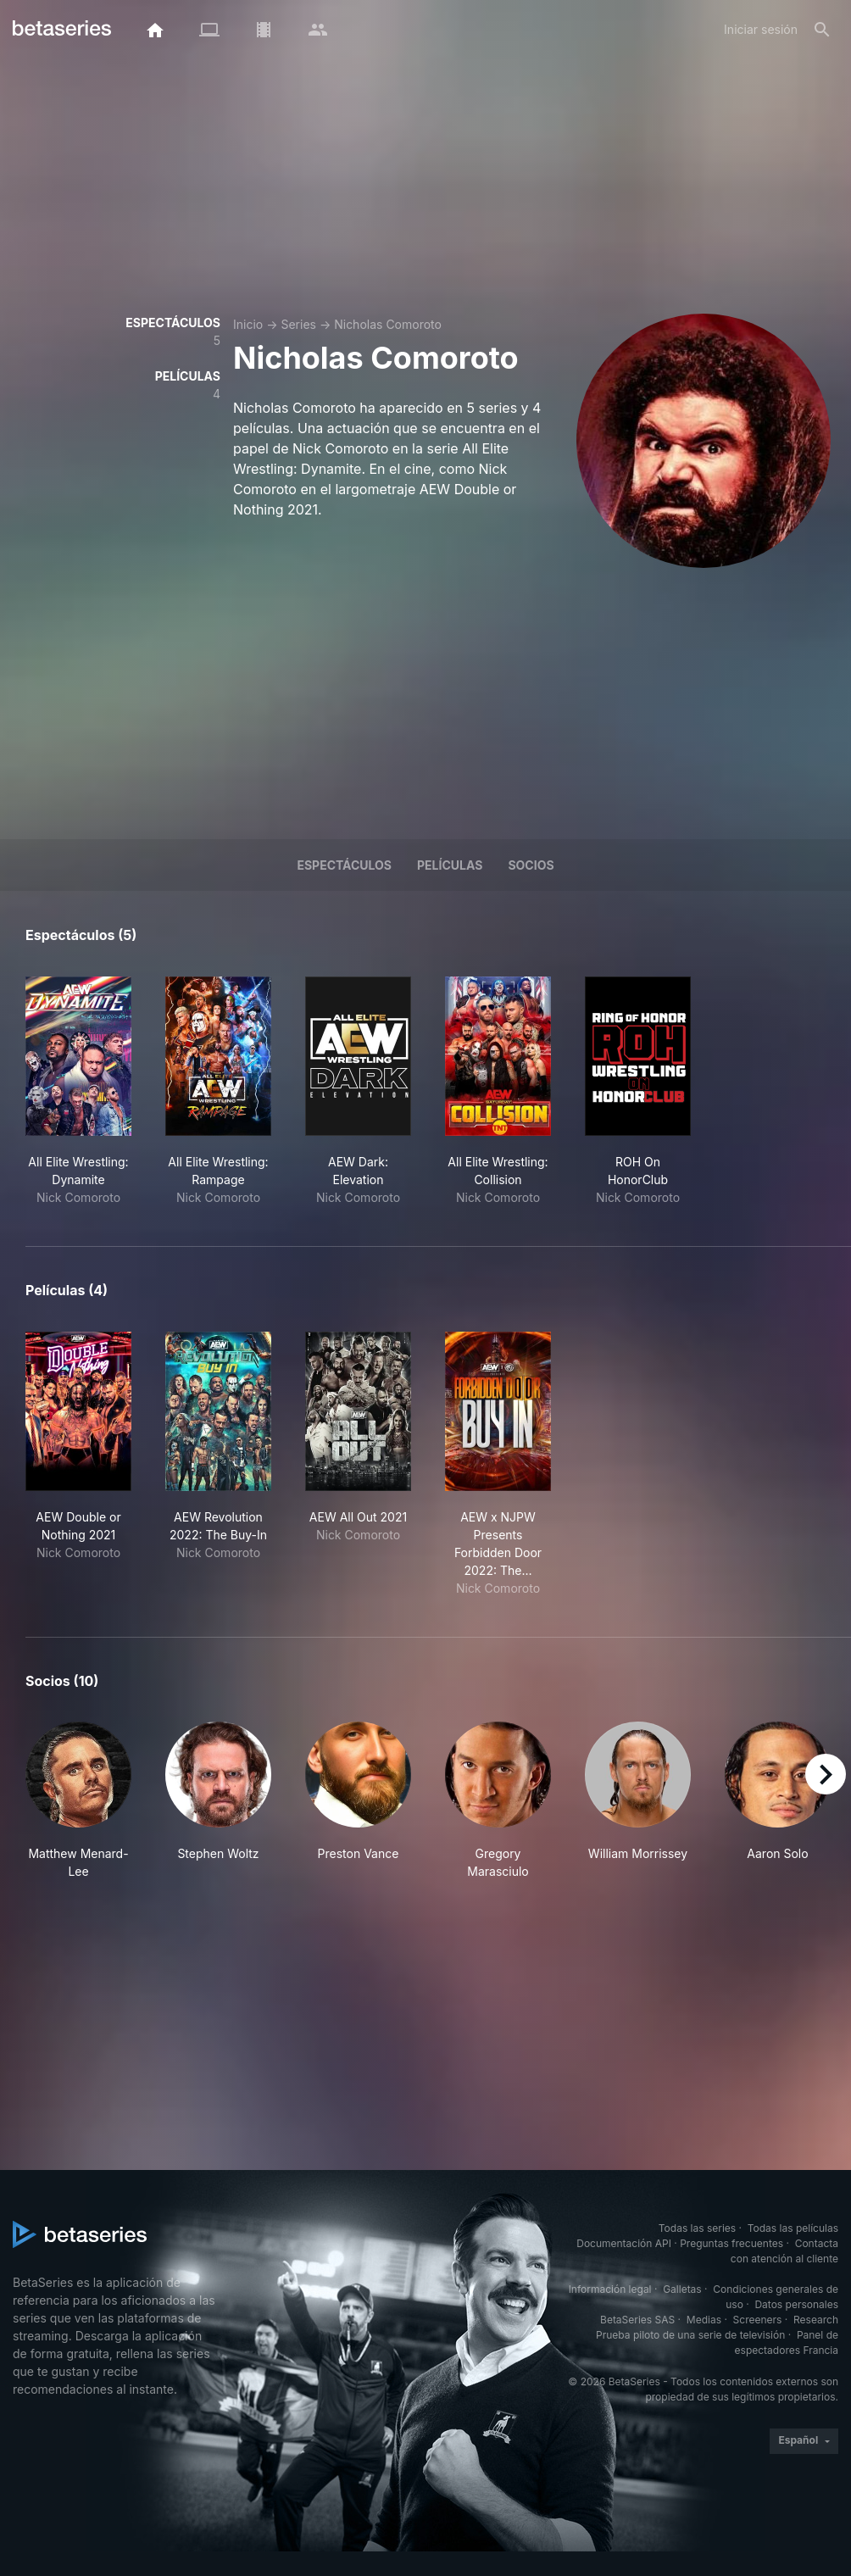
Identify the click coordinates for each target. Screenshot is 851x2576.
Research (815, 2319)
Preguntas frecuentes (731, 2243)
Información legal (610, 2289)
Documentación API (623, 2243)
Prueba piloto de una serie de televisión (690, 2334)
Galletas (682, 2289)
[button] (78, 1801)
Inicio (248, 324)
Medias (704, 2319)
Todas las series (697, 2228)
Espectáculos (344, 865)
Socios (530, 865)
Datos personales (796, 2304)
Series (298, 324)
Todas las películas (793, 2228)
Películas (449, 865)
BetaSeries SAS (637, 2319)
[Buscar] (822, 29)
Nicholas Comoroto (388, 324)
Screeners (757, 2319)
